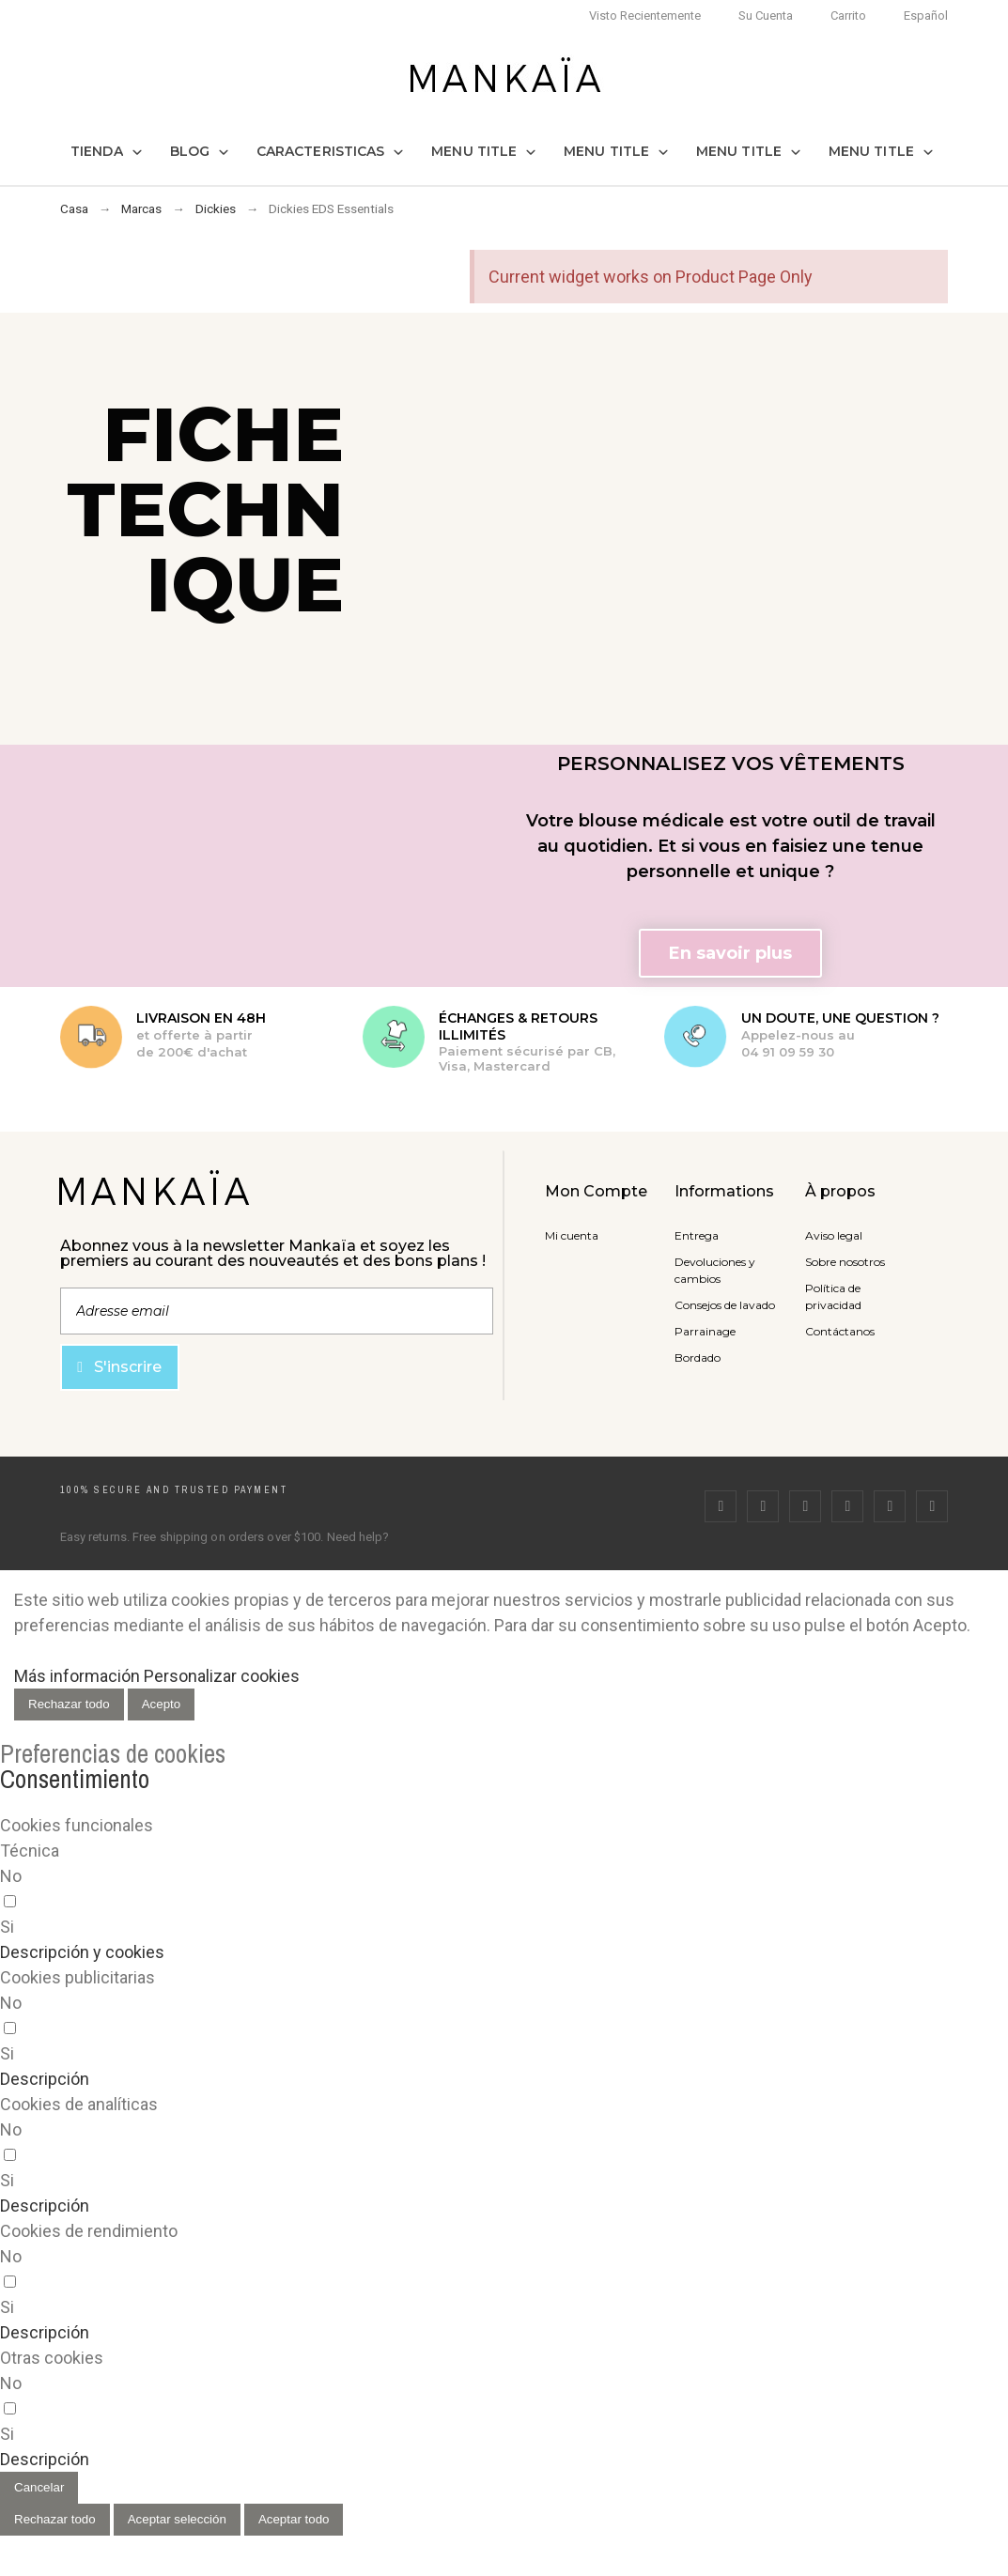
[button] (730, 953)
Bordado (698, 1357)
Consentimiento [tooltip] (74, 1779)
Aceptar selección (177, 2519)
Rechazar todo (69, 1704)
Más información (77, 1676)
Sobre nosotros (845, 1262)
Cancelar (39, 2487)
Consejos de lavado (725, 1305)
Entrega (697, 1235)
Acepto (161, 1704)
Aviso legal (833, 1235)
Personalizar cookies (222, 1676)
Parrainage (705, 1331)
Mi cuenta (571, 1235)
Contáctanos (840, 1331)
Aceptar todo (294, 2519)
